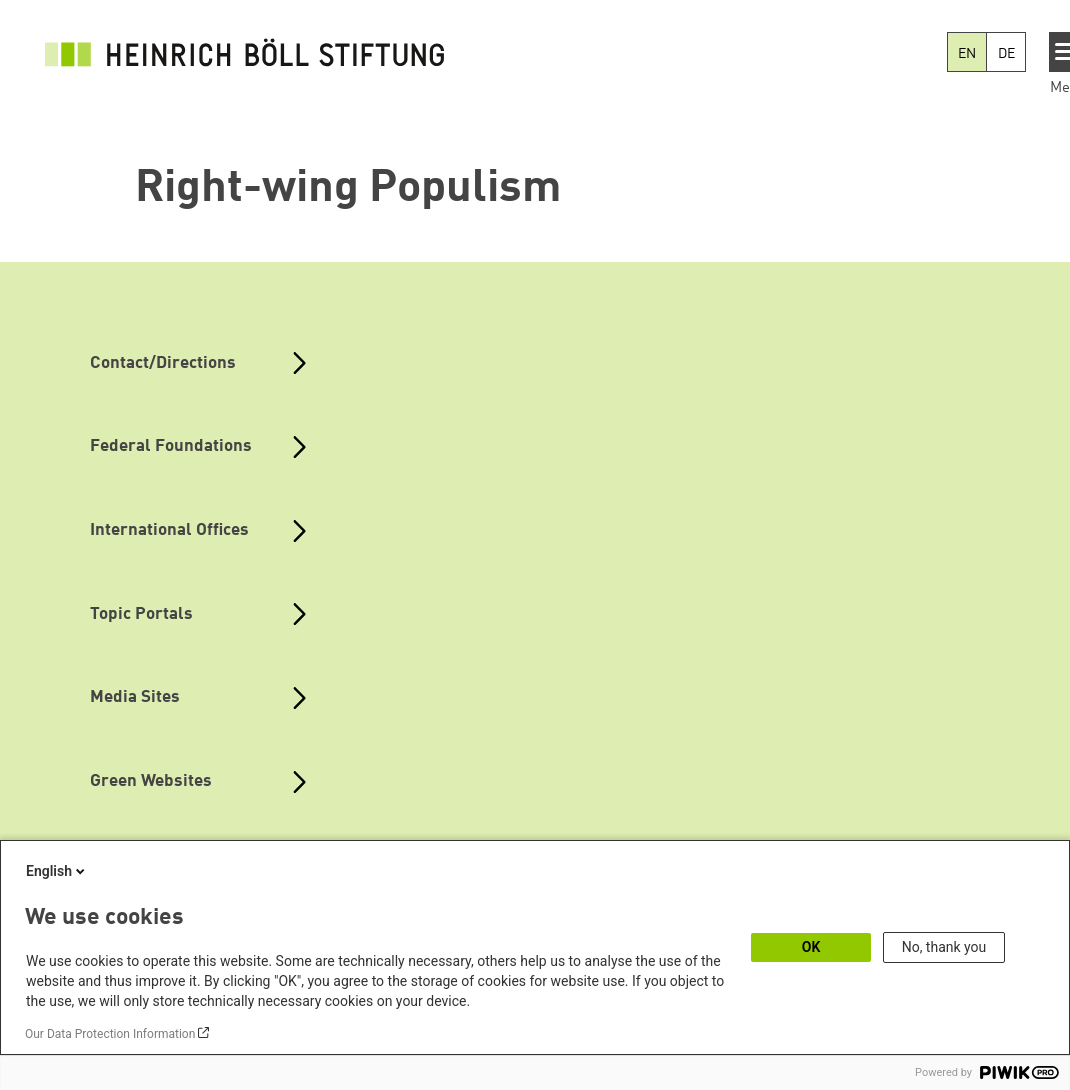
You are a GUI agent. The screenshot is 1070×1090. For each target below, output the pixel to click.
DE (1006, 54)
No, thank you (944, 947)
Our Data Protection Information (110, 1034)
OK (811, 947)
